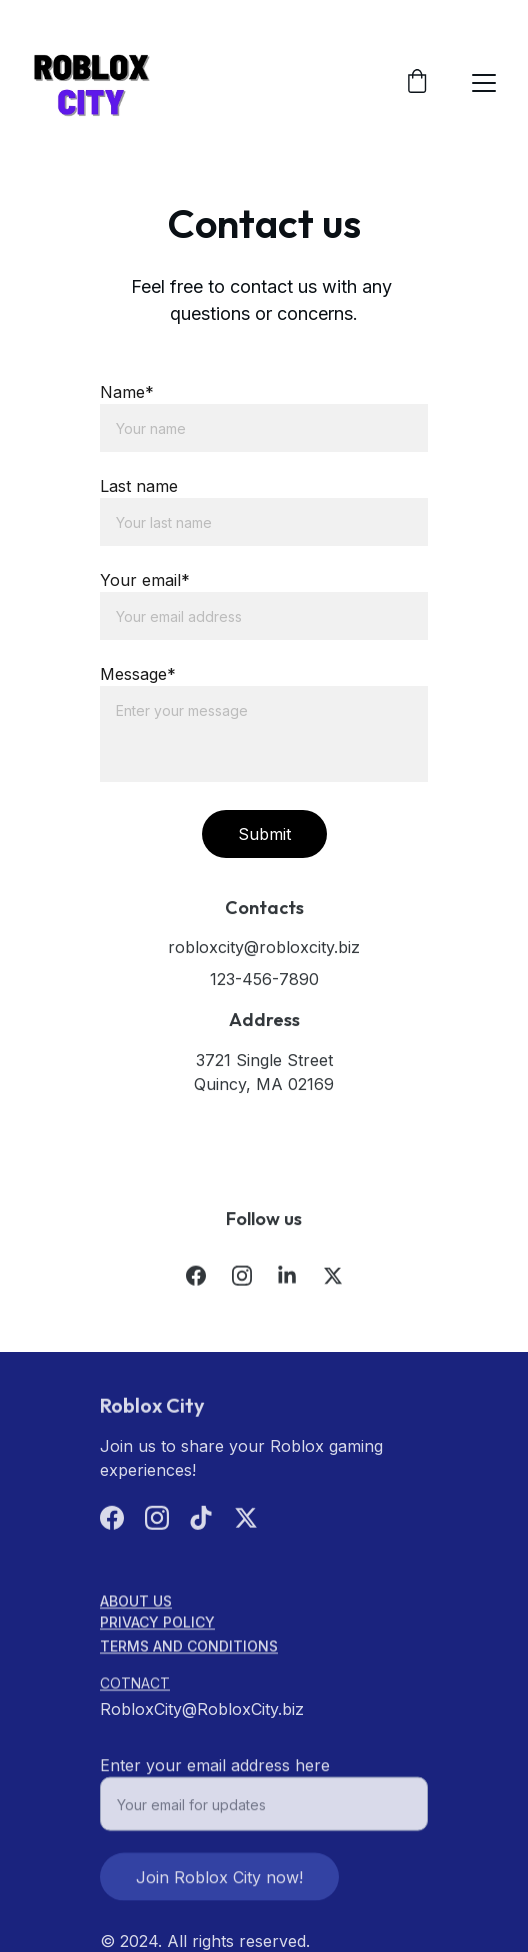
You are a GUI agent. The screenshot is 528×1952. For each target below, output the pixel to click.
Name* (127, 392)
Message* (138, 674)
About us (136, 1602)
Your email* (145, 580)
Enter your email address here (215, 1773)
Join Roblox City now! (219, 1885)
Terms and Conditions (189, 1647)
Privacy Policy (157, 1623)
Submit (264, 834)
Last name (139, 486)
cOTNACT (135, 1684)
